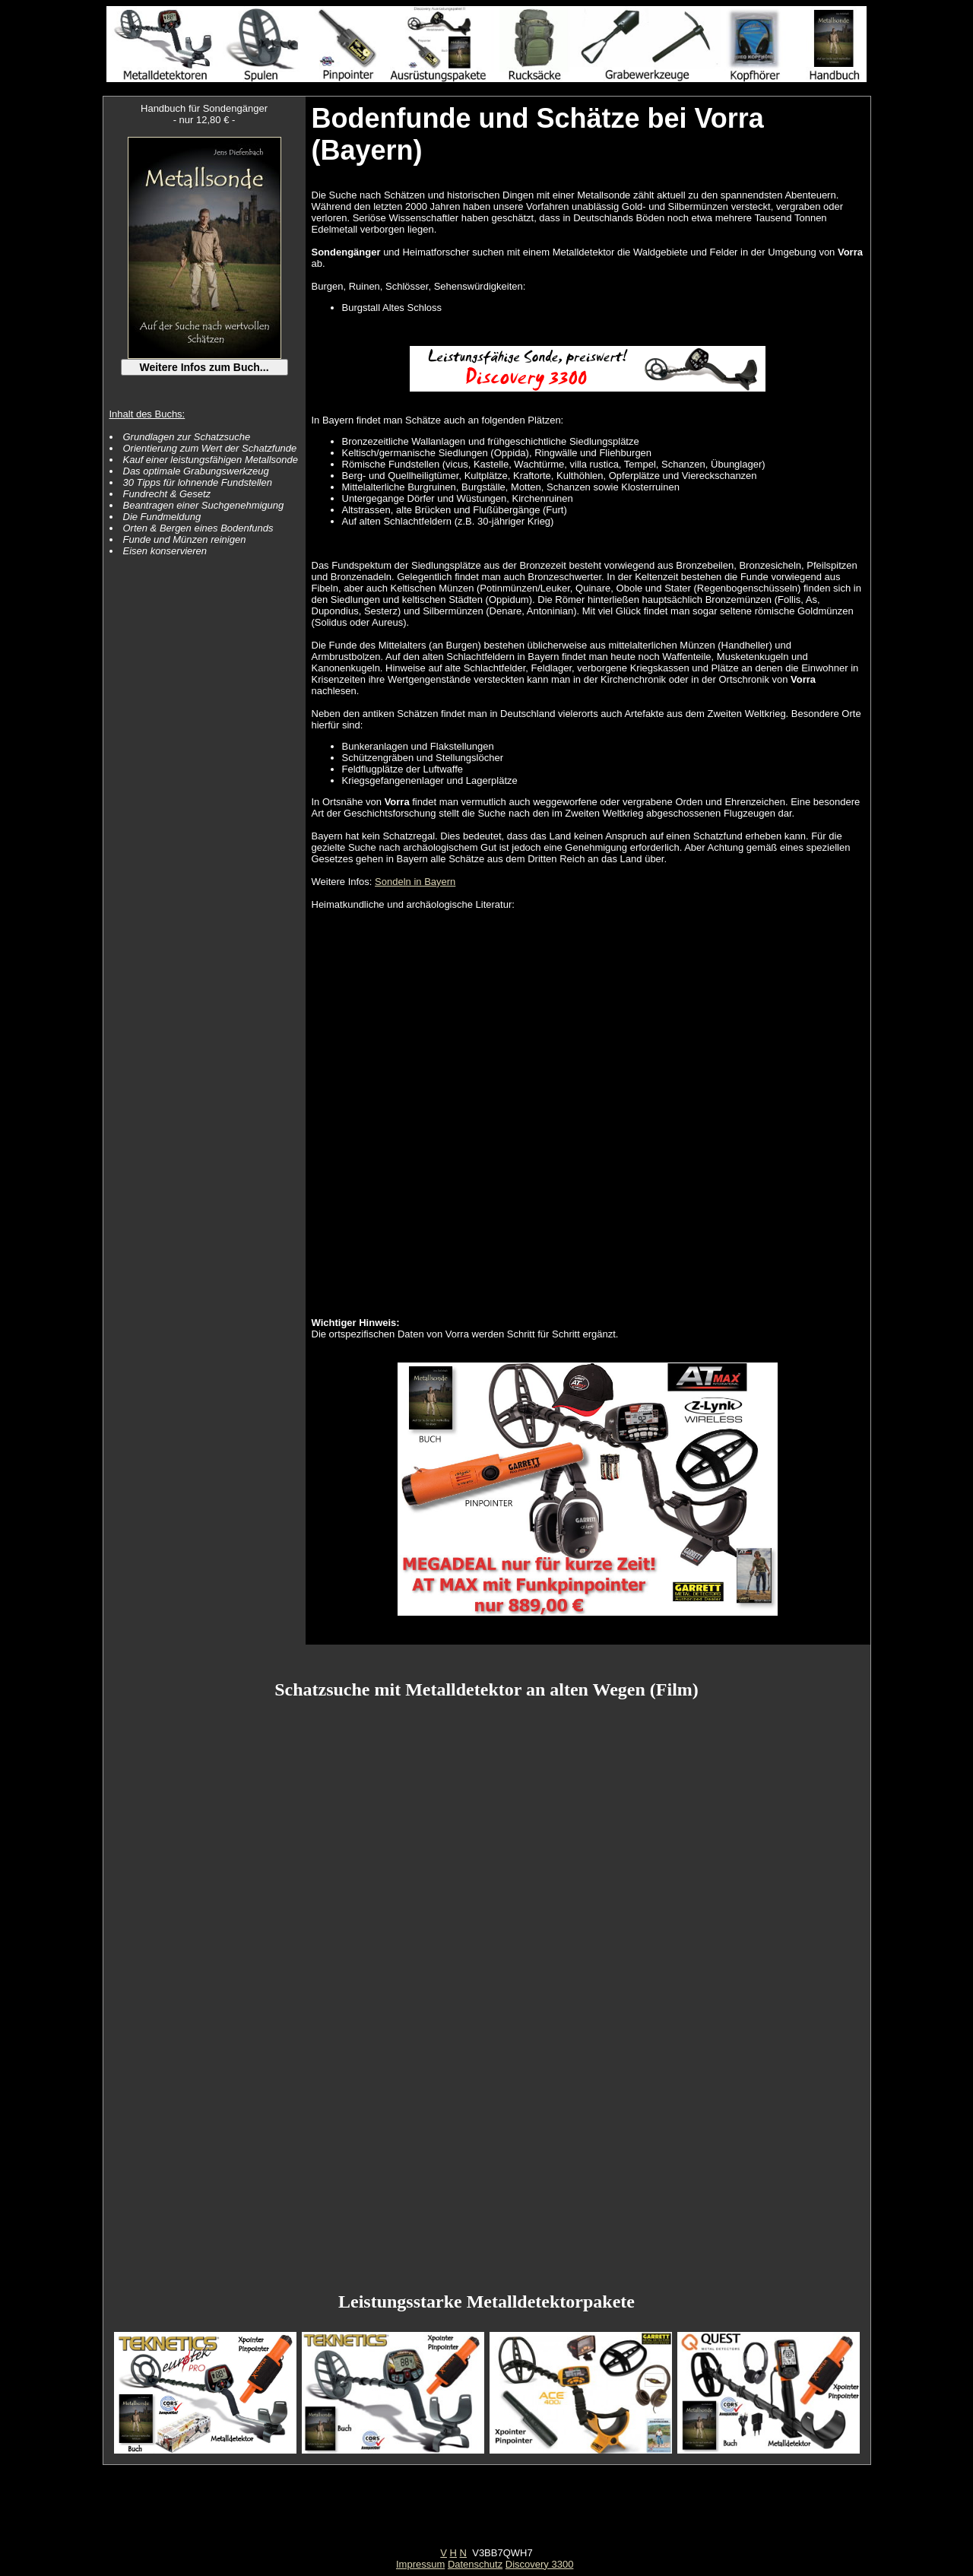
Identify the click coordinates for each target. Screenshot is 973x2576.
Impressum (420, 2564)
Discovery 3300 (540, 2564)
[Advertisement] (486, 2513)
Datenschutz (475, 2564)
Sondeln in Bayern (415, 881)
